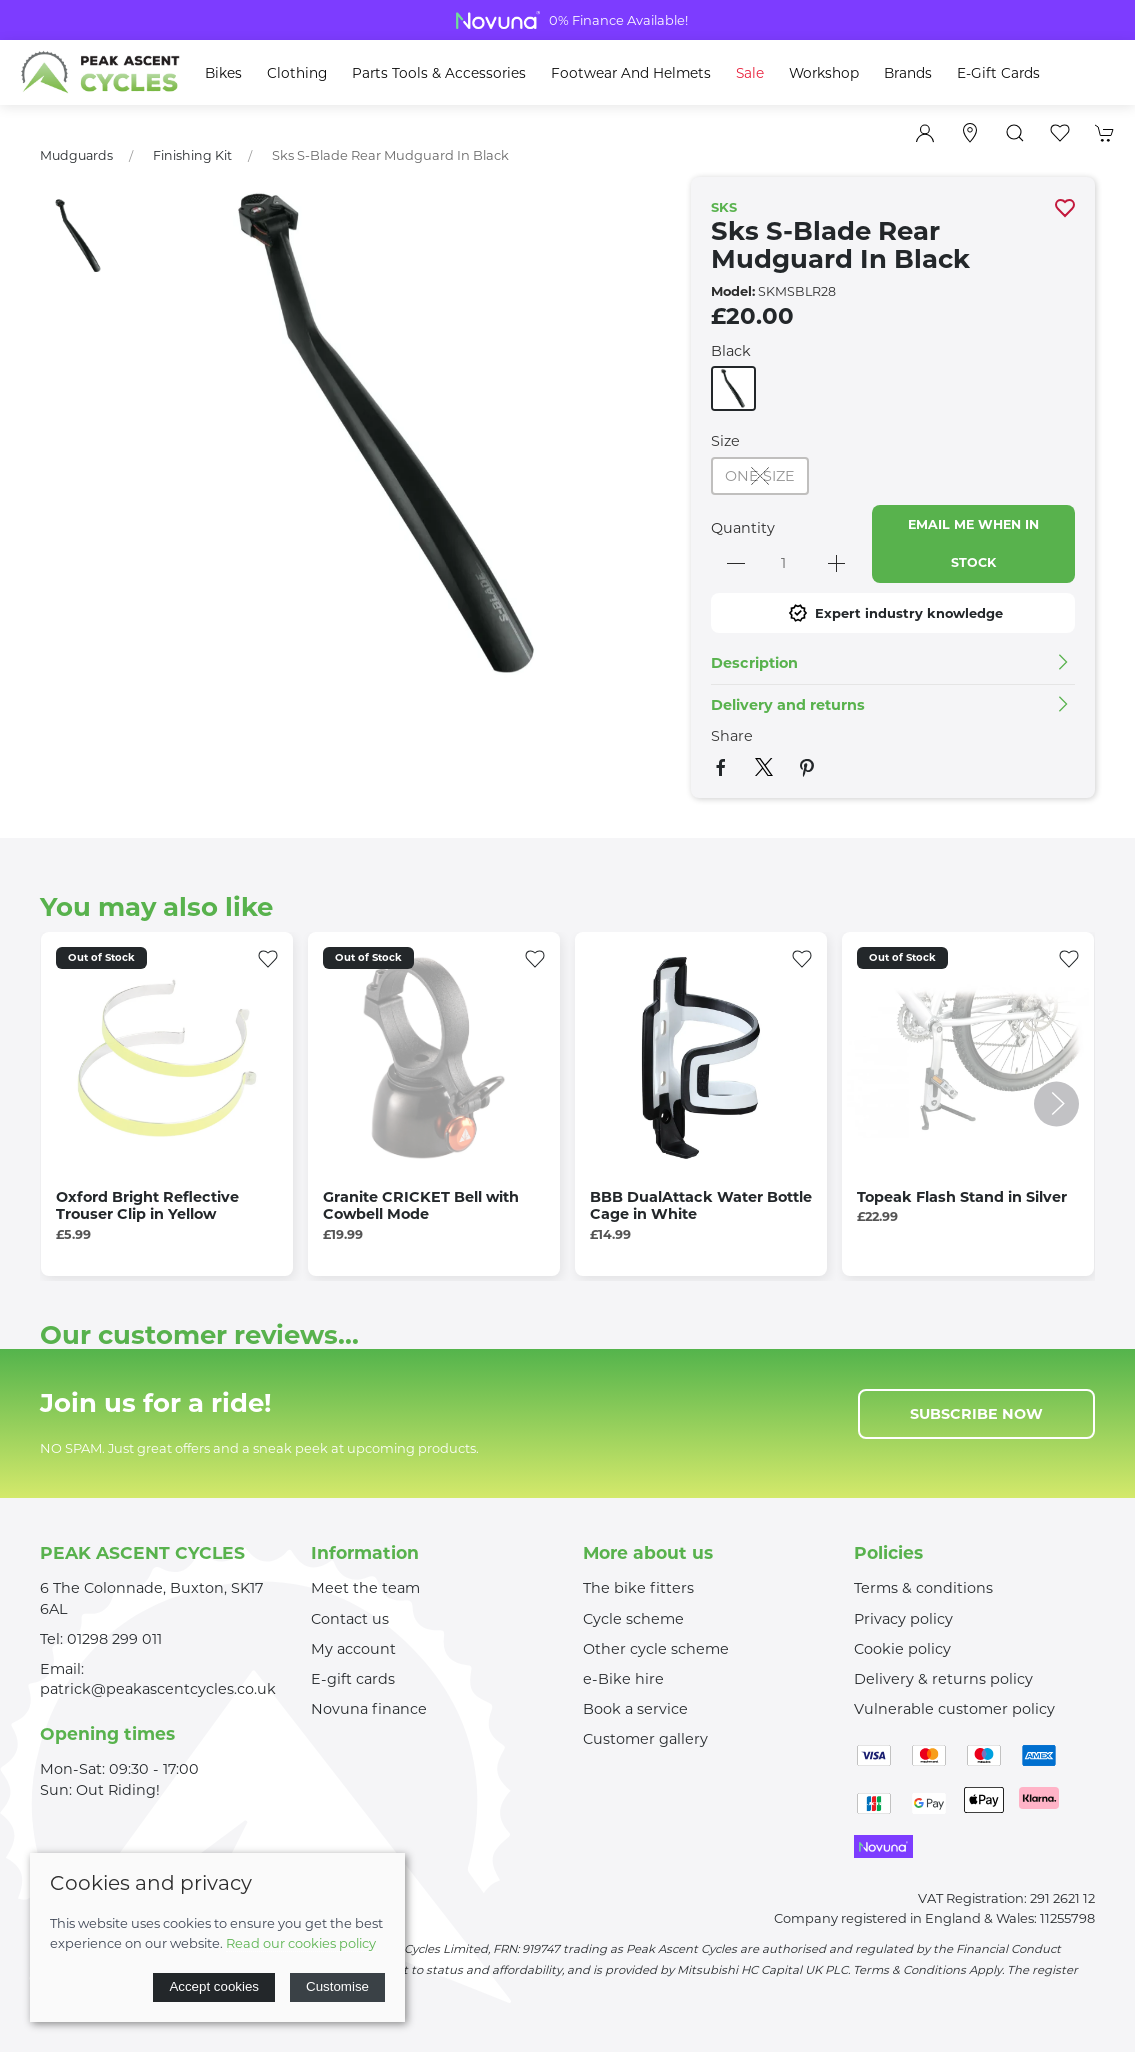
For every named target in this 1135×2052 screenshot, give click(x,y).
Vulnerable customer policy (954, 1709)
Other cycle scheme (656, 1649)
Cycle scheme (633, 1619)
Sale (750, 73)
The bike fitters (638, 1588)
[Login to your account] (925, 133)
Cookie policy (902, 1649)
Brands (908, 73)
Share (732, 736)
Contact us (350, 1619)
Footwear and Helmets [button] (631, 73)
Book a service (635, 1709)
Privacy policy (903, 1619)
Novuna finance (369, 1709)
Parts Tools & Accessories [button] (439, 73)
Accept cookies (214, 1986)
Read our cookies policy (301, 1943)
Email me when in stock (973, 543)
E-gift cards (353, 1679)
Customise (337, 1986)
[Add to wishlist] (268, 957)
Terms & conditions (923, 1588)
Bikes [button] (223, 73)
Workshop (824, 73)
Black (731, 351)
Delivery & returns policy (943, 1679)
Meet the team (365, 1588)
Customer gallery (645, 1739)
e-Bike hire (623, 1679)
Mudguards (76, 155)
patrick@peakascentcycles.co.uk (158, 1689)
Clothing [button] (297, 73)
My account (353, 1649)
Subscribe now (976, 1414)
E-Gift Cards (998, 73)
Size (725, 441)
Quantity (743, 528)
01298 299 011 (114, 1639)
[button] (1015, 133)
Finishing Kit (192, 155)
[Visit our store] (970, 133)
